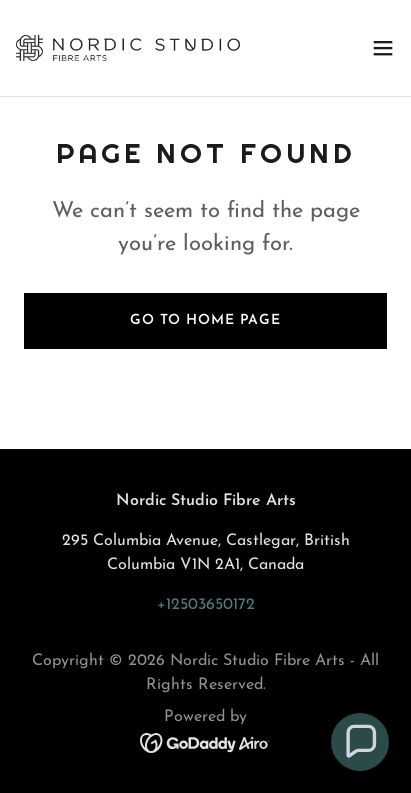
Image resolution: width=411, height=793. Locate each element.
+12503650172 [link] (206, 605)
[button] (383, 48)
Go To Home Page (205, 320)
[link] (128, 48)
